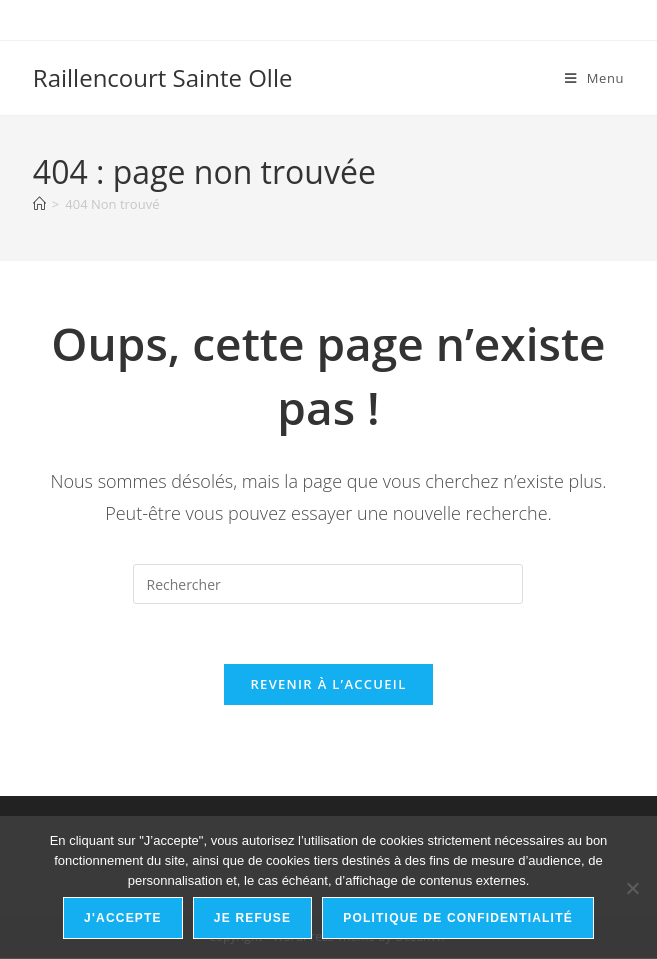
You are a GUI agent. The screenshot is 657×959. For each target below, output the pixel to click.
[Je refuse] (632, 888)
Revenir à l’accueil (328, 685)
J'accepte (123, 918)
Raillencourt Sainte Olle (163, 77)
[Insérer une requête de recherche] (328, 584)
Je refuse (253, 918)
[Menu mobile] (594, 78)
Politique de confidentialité (458, 918)
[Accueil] (39, 204)
